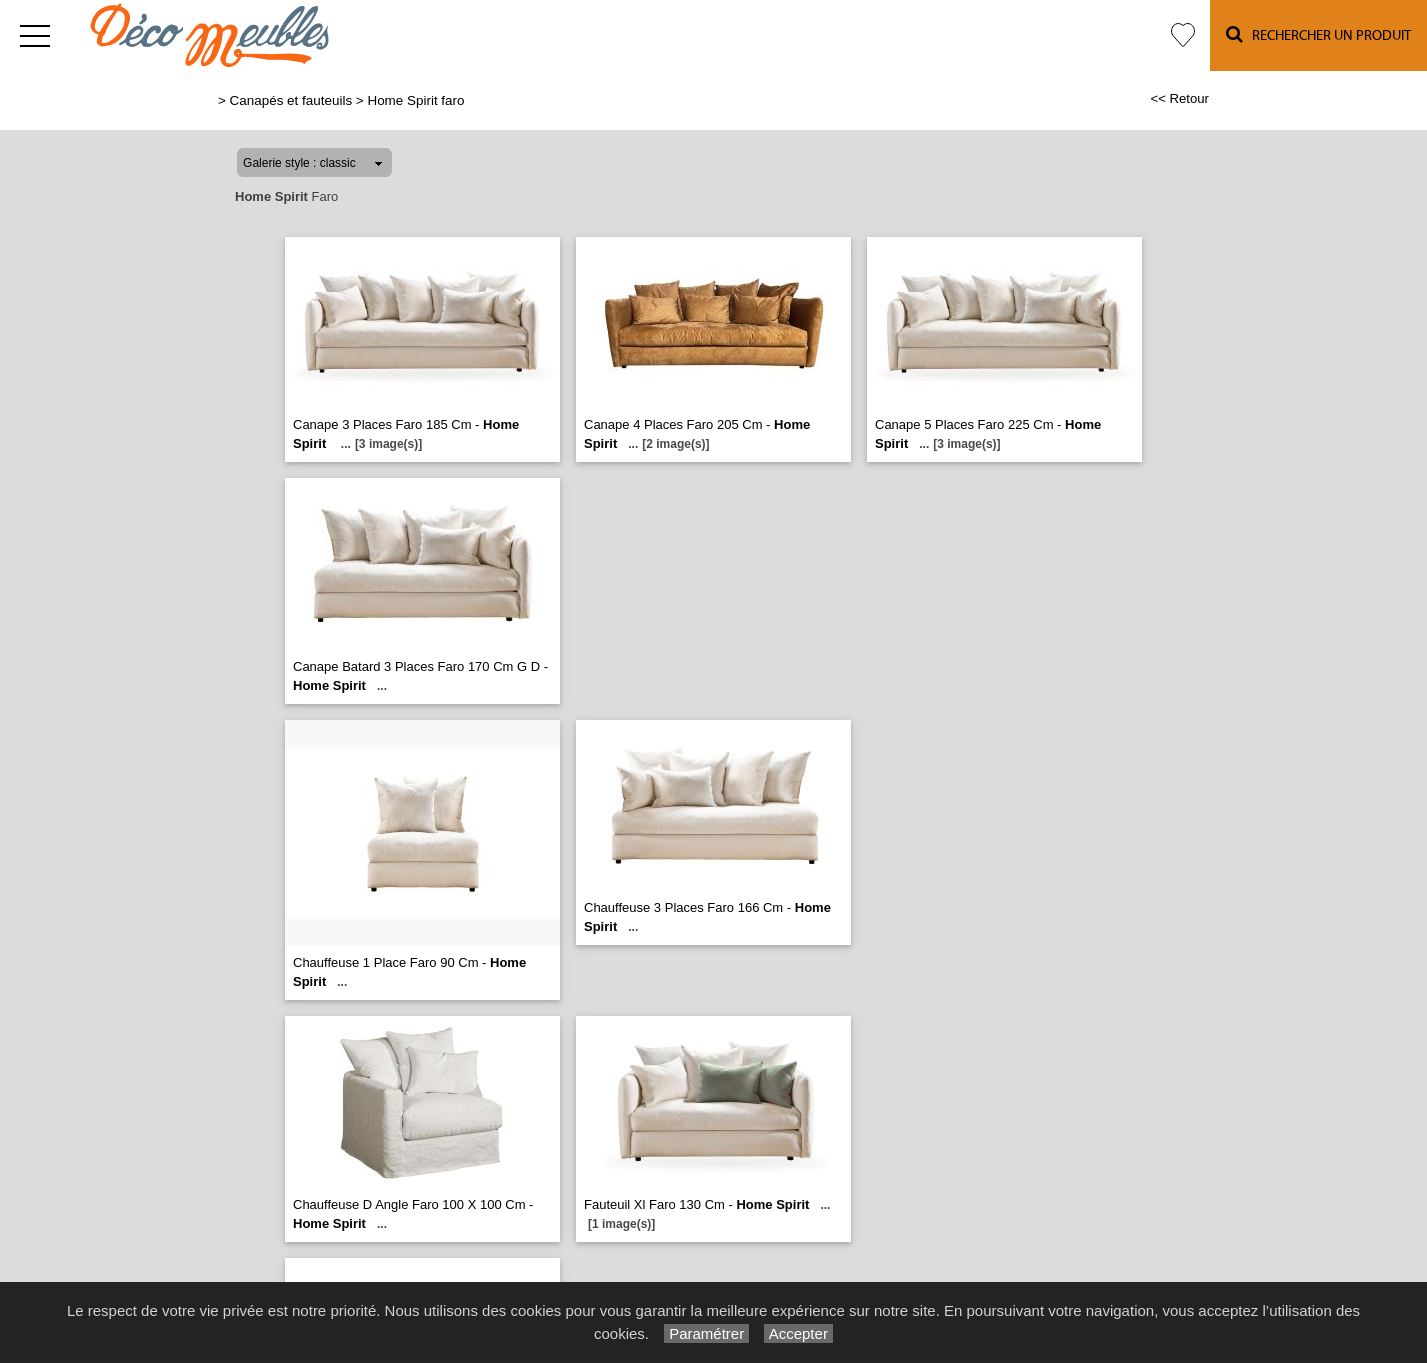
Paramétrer (706, 1333)
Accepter (798, 1333)
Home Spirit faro (415, 100)
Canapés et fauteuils (291, 100)
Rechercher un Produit (1318, 34)
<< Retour (1179, 98)
